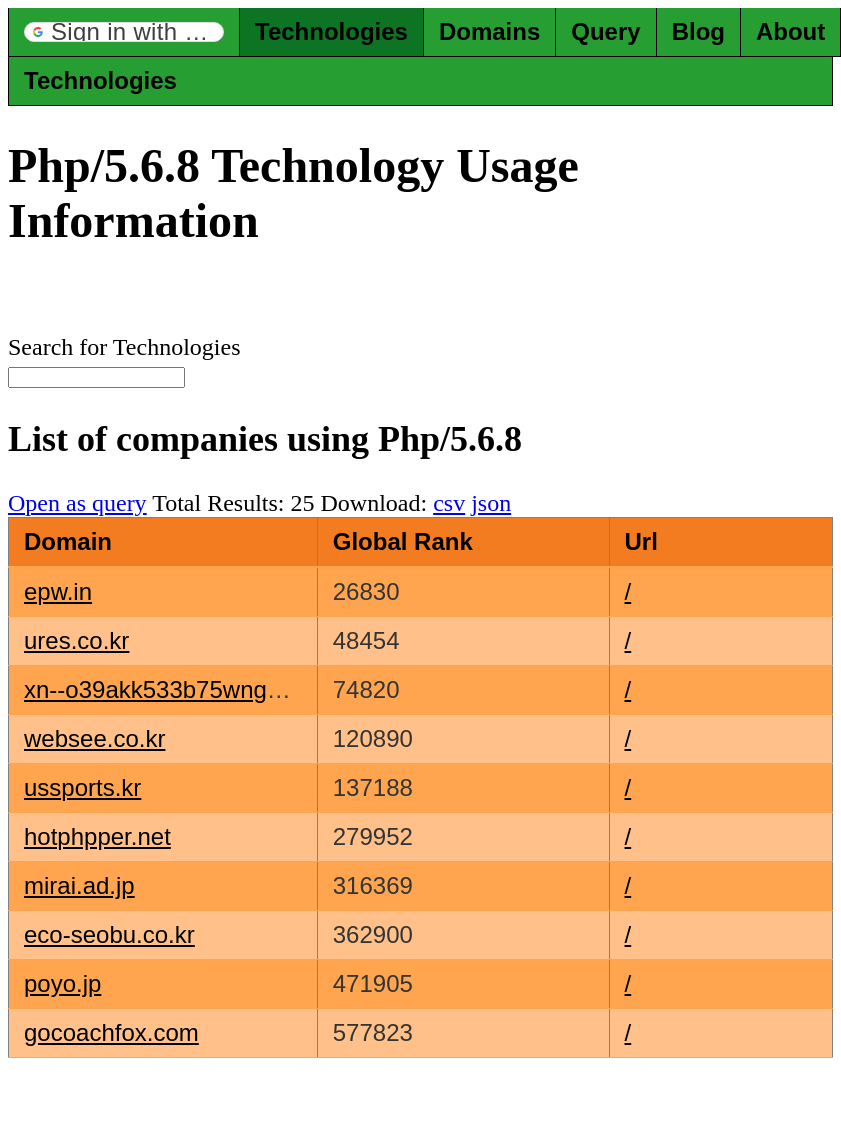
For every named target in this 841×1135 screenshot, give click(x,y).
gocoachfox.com (111, 1032)
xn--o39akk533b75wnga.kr (165, 689)
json (491, 503)
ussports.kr (82, 787)
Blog (698, 31)
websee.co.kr (94, 738)
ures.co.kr (76, 640)
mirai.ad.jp (79, 885)
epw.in (58, 591)
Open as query (77, 503)
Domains (489, 31)
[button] (124, 32)
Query (605, 31)
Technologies (331, 31)
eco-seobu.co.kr (109, 934)
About (790, 31)
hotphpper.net (97, 836)
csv (449, 503)
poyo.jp (62, 983)
